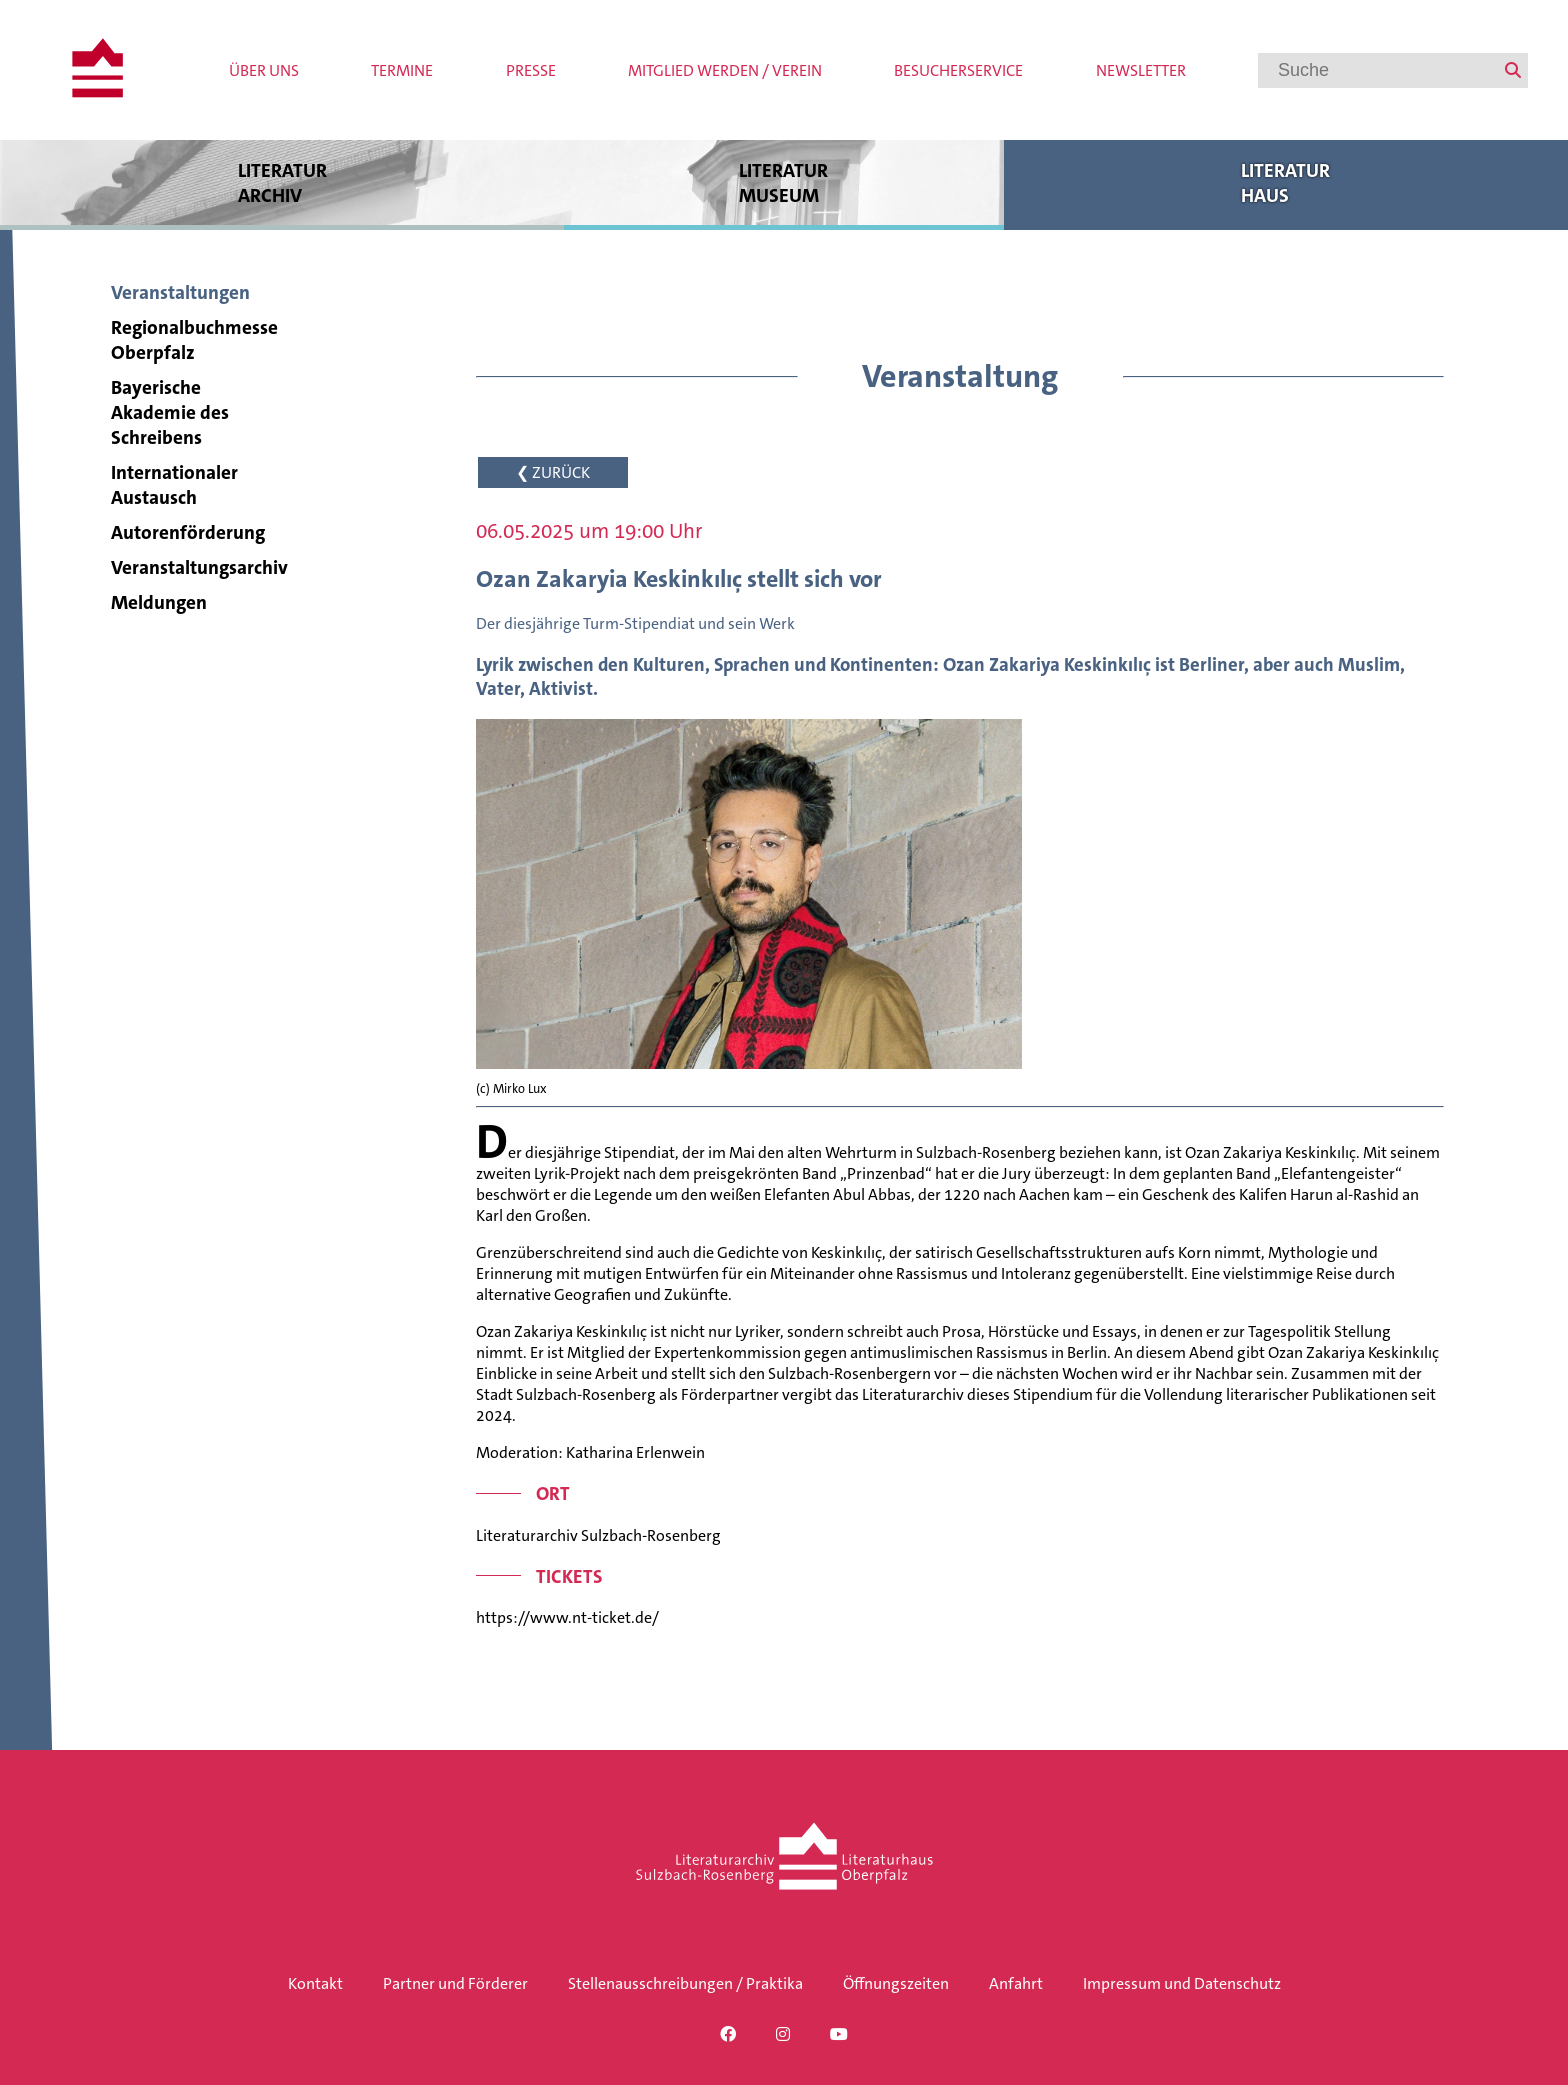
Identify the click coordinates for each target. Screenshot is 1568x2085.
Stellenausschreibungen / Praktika (685, 1983)
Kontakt (315, 1983)
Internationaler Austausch (174, 485)
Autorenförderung (188, 532)
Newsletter (1141, 70)
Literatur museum (783, 182)
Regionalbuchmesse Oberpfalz (194, 340)
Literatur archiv (282, 182)
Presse (531, 70)
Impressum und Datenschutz (1182, 1983)
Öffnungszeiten (896, 1983)
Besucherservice (958, 70)
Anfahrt (1016, 1983)
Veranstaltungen (180, 292)
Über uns (264, 70)
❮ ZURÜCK (553, 472)
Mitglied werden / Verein (725, 70)
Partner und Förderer (455, 1983)
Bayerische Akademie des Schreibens (170, 412)
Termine (402, 70)
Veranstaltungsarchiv (199, 567)
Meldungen (159, 602)
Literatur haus (1286, 182)
